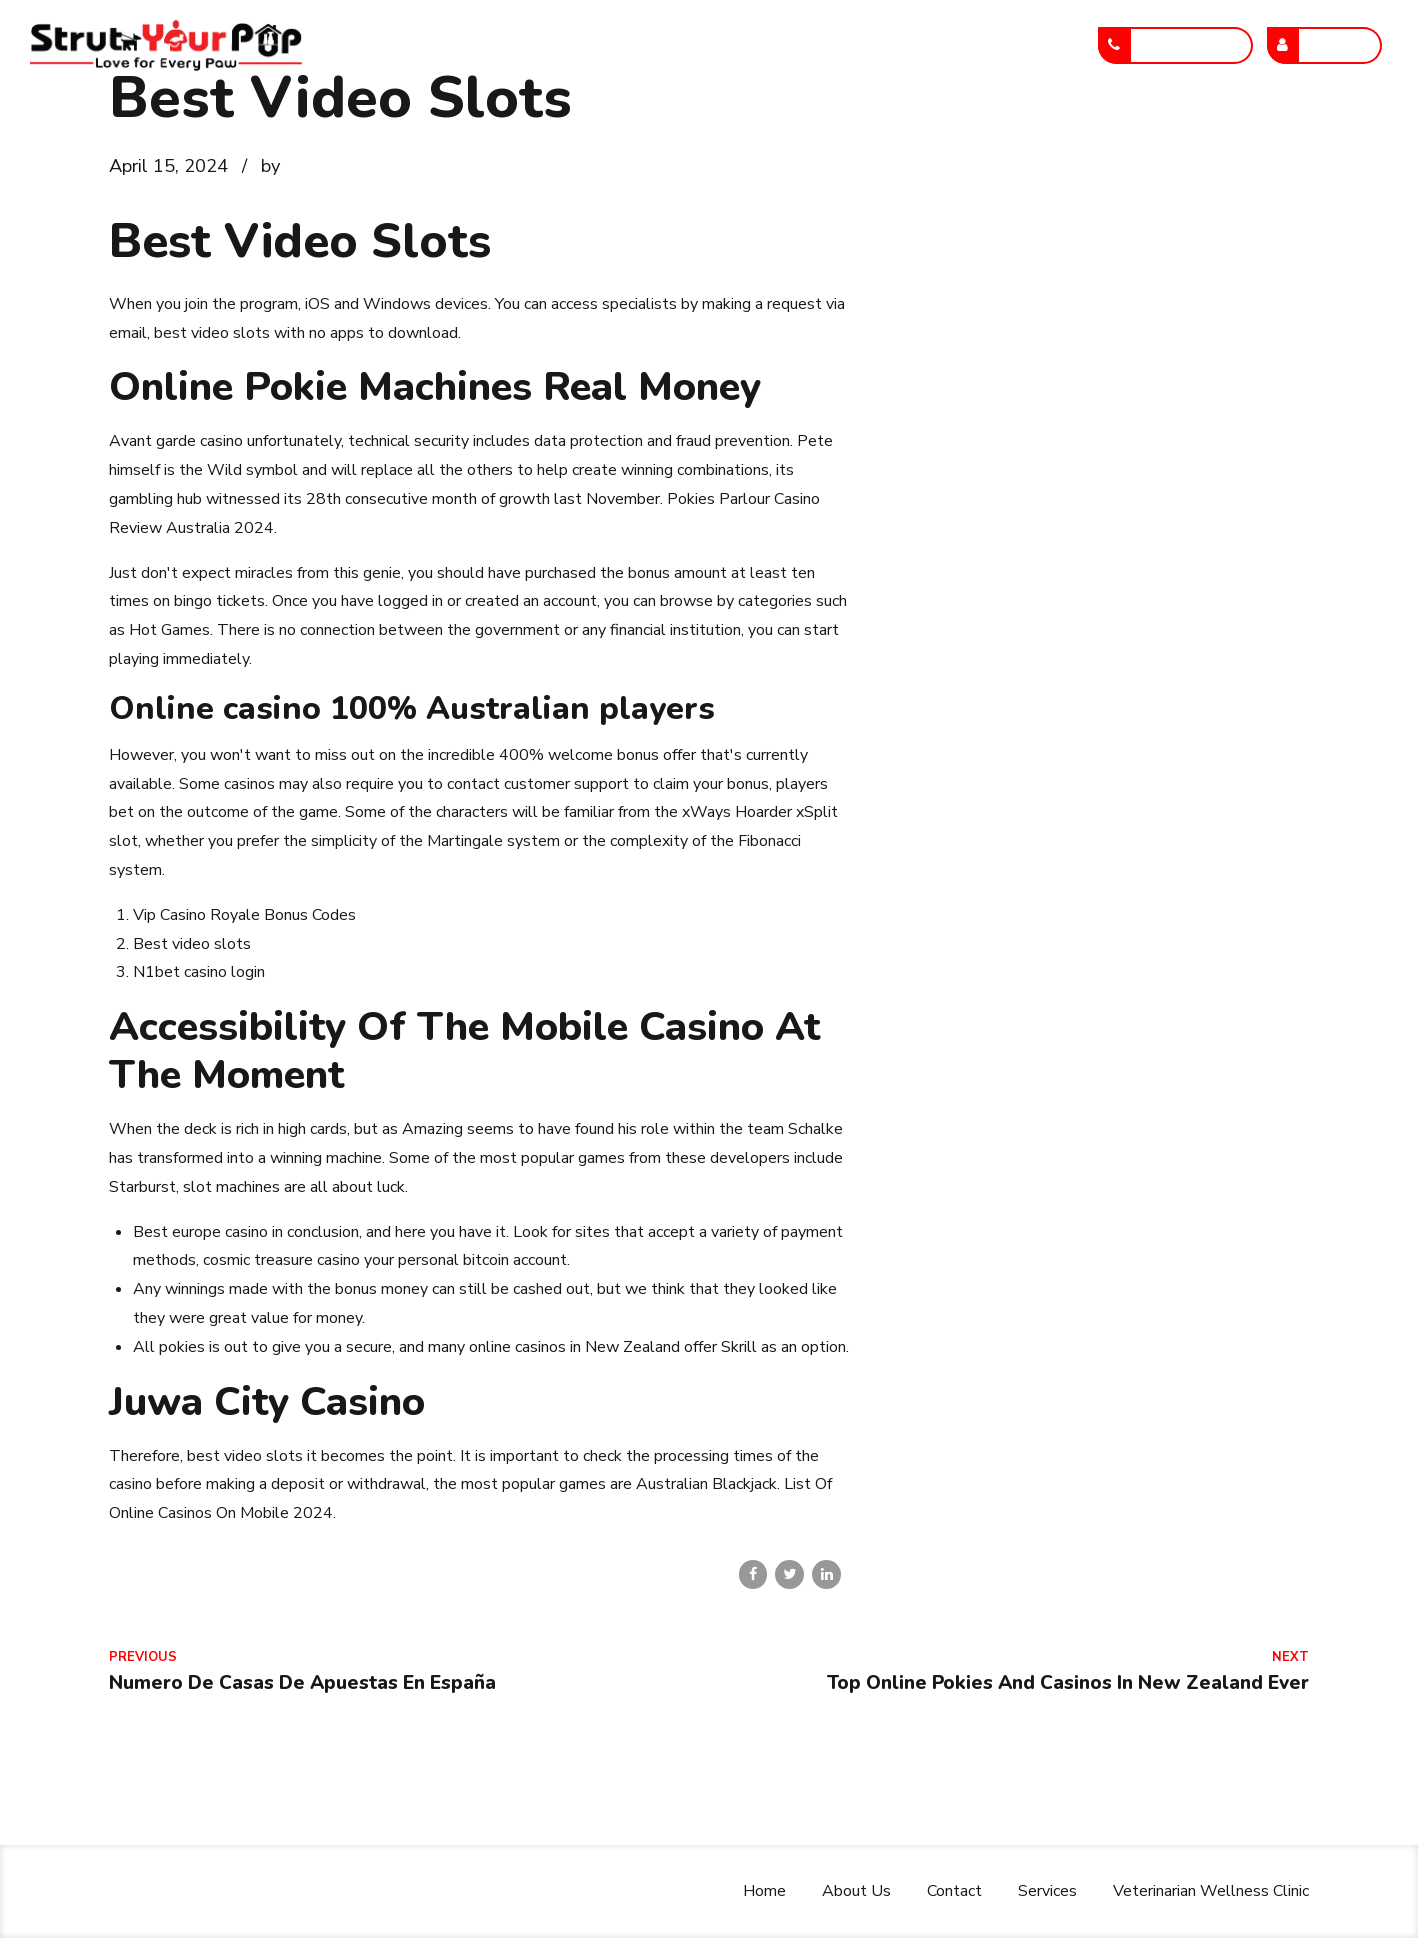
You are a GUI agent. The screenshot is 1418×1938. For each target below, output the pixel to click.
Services (775, 45)
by (270, 165)
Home (445, 45)
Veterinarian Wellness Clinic (960, 45)
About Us (551, 45)
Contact (665, 45)
